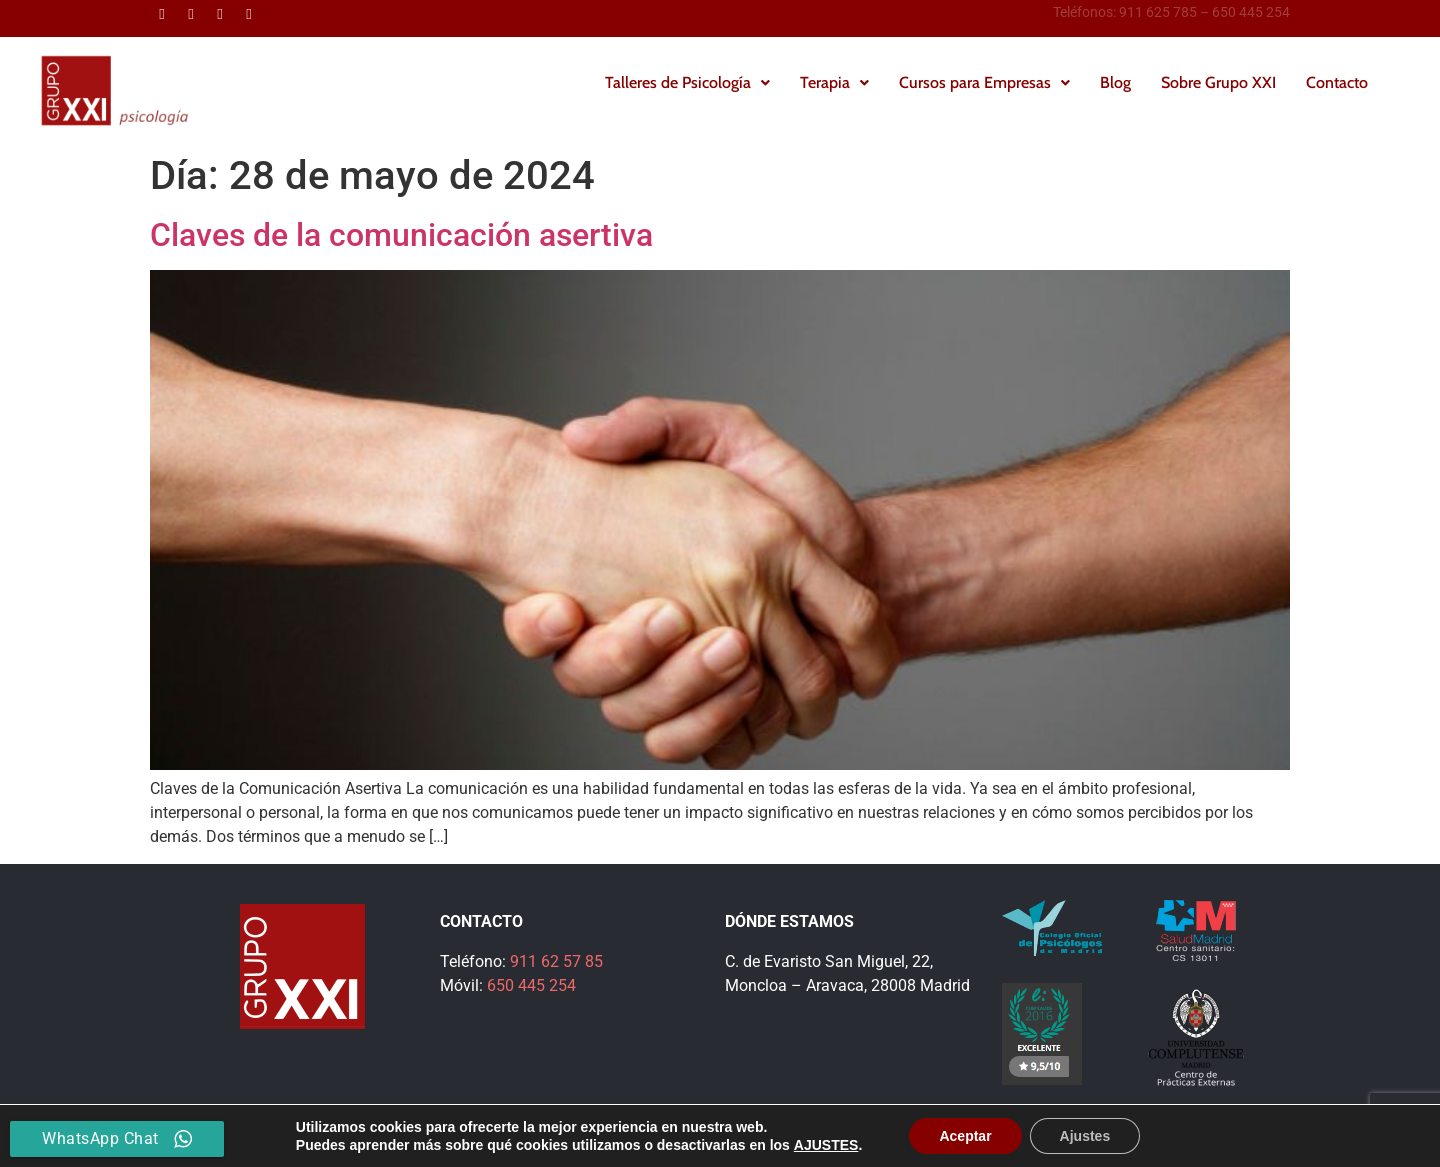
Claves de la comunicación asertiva (401, 235)
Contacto (1337, 82)
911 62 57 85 (556, 961)
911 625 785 (1158, 12)
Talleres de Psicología (687, 82)
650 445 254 (1251, 12)
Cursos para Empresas (984, 82)
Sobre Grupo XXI (1218, 82)
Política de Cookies (1116, 1146)
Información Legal (978, 1146)
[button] (687, 83)
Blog (1115, 82)
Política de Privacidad (834, 1146)
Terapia (834, 82)
